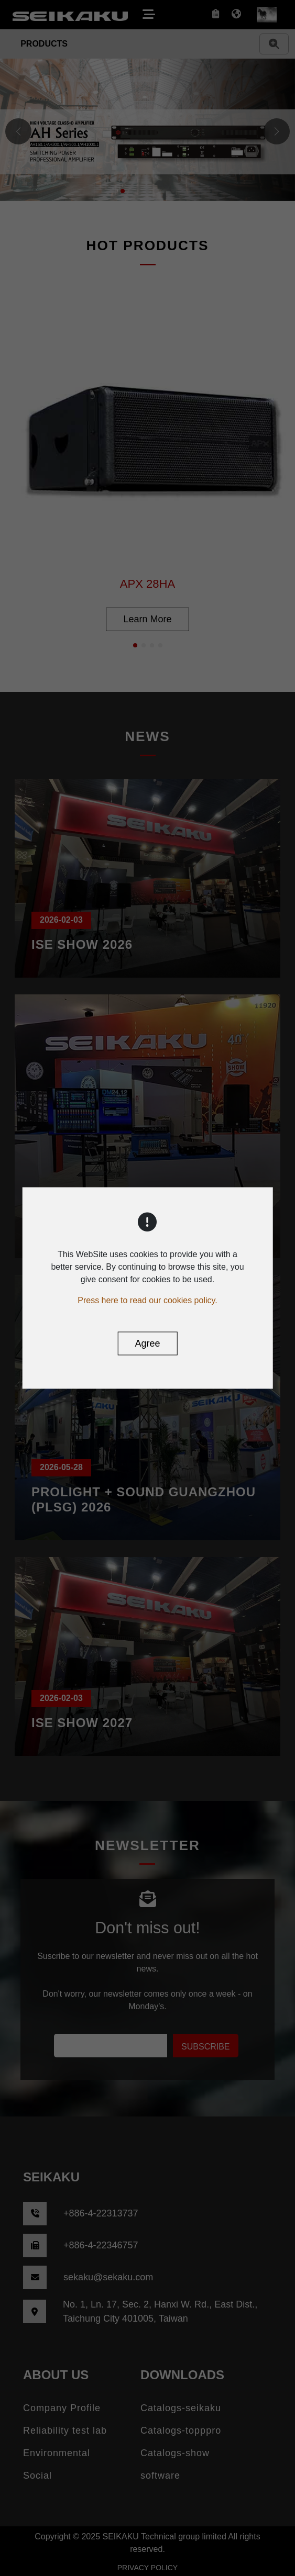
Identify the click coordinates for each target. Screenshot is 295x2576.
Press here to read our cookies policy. (147, 1300)
